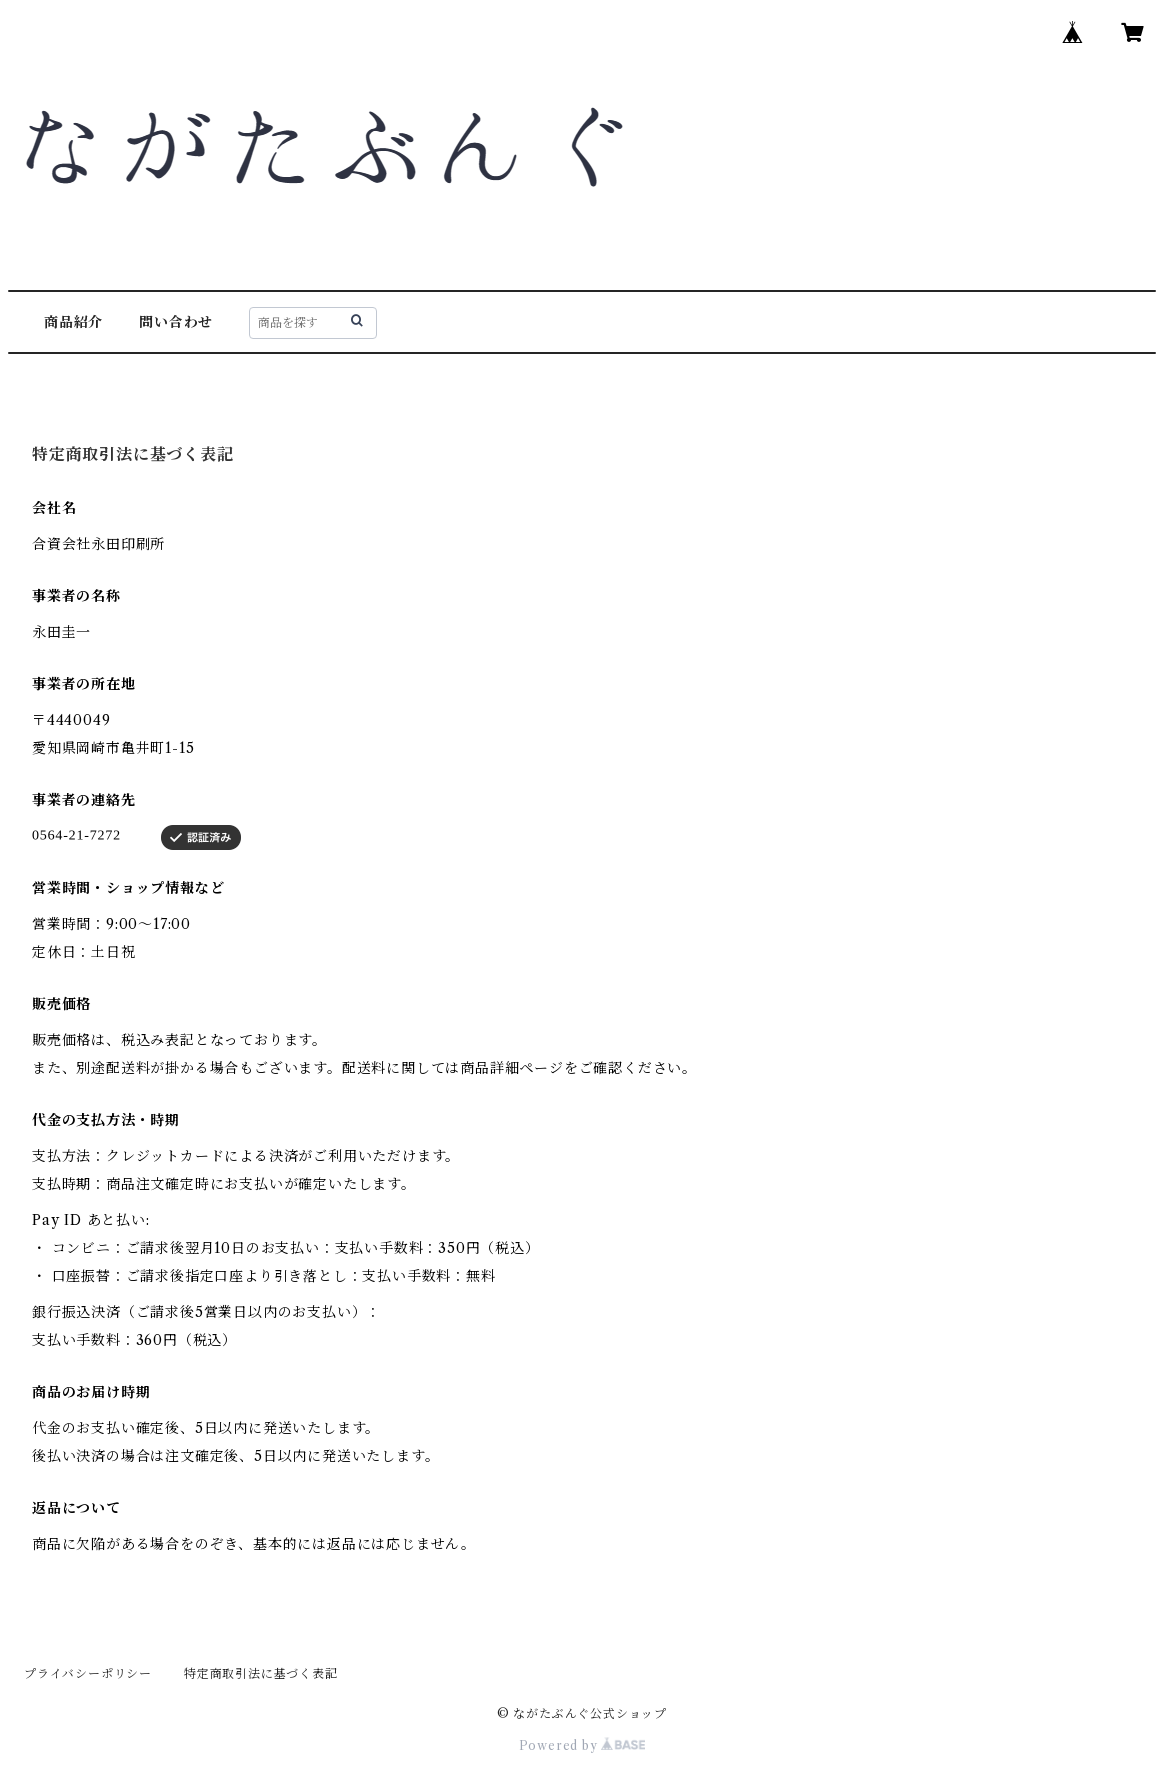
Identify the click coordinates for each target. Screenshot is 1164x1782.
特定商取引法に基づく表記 (261, 1673)
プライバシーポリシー (88, 1673)
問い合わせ (176, 322)
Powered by (582, 1745)
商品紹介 (73, 322)
